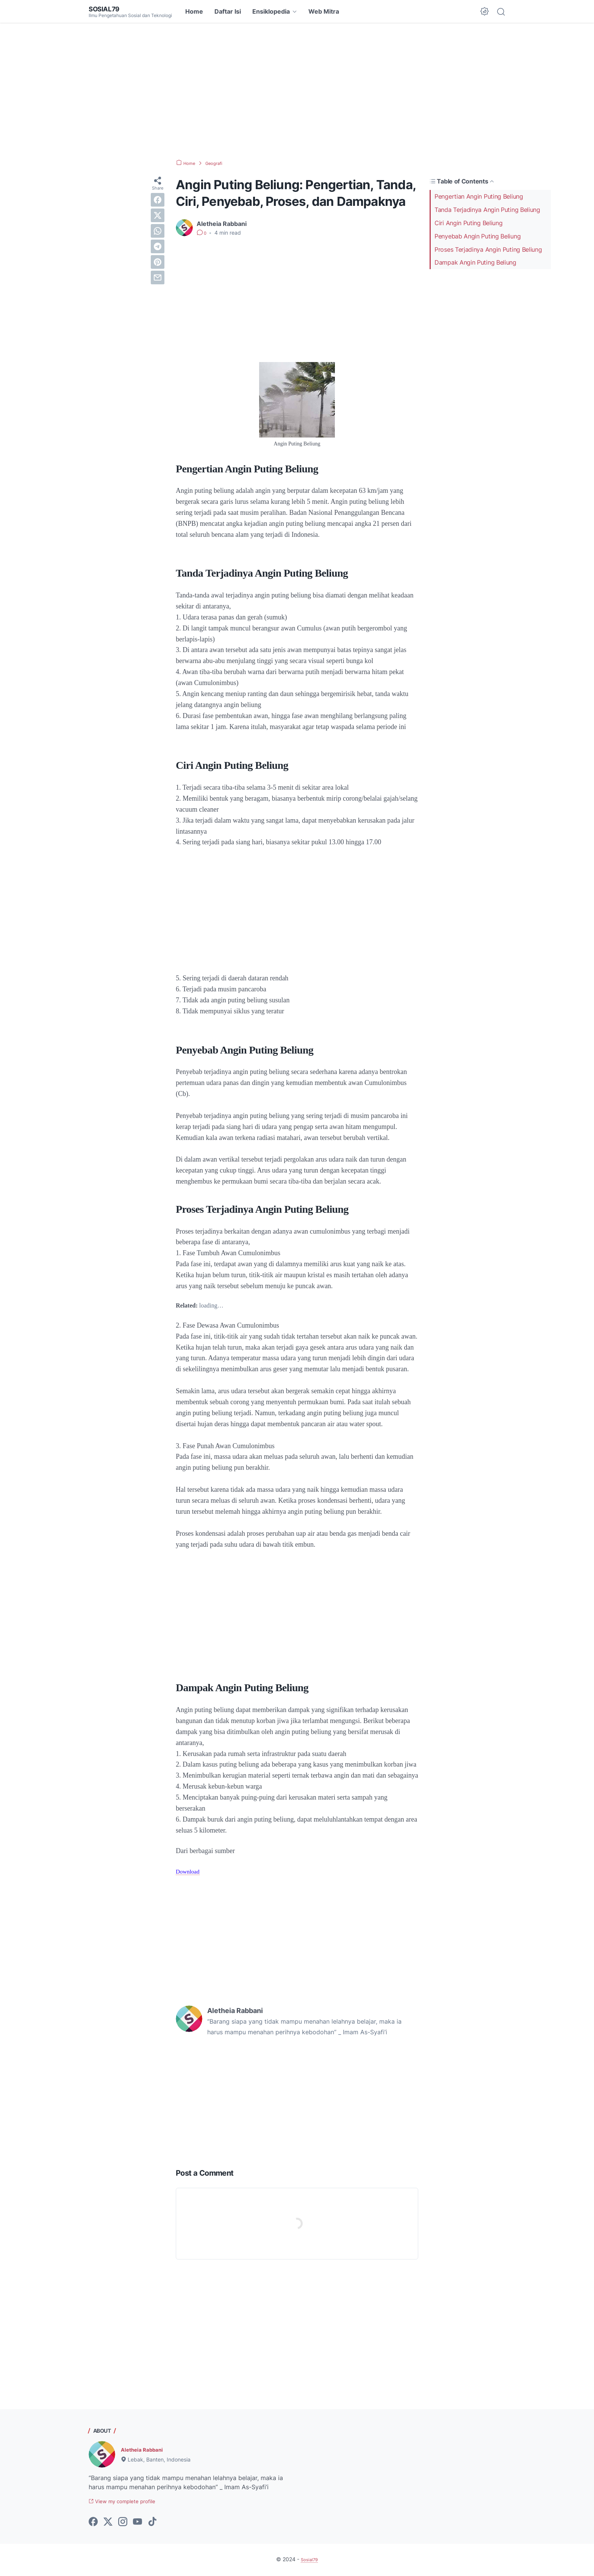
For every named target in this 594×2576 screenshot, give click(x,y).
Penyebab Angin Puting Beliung (478, 236)
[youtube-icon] (137, 2523)
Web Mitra (323, 11)
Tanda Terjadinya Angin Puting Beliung (487, 209)
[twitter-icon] (108, 2523)
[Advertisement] (297, 91)
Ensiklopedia (271, 11)
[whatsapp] (157, 231)
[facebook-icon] (93, 2523)
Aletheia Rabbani (146, 2449)
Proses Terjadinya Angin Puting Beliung (488, 249)
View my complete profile (129, 2502)
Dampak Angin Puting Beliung (475, 262)
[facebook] (157, 200)
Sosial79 (107, 8)
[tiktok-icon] (152, 2523)
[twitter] (157, 215)
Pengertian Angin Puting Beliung (479, 196)
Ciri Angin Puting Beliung (469, 223)
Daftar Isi (227, 11)
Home (194, 11)
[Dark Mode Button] (484, 11)
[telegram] (157, 246)
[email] (157, 277)
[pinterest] (157, 262)
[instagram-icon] (122, 2523)
